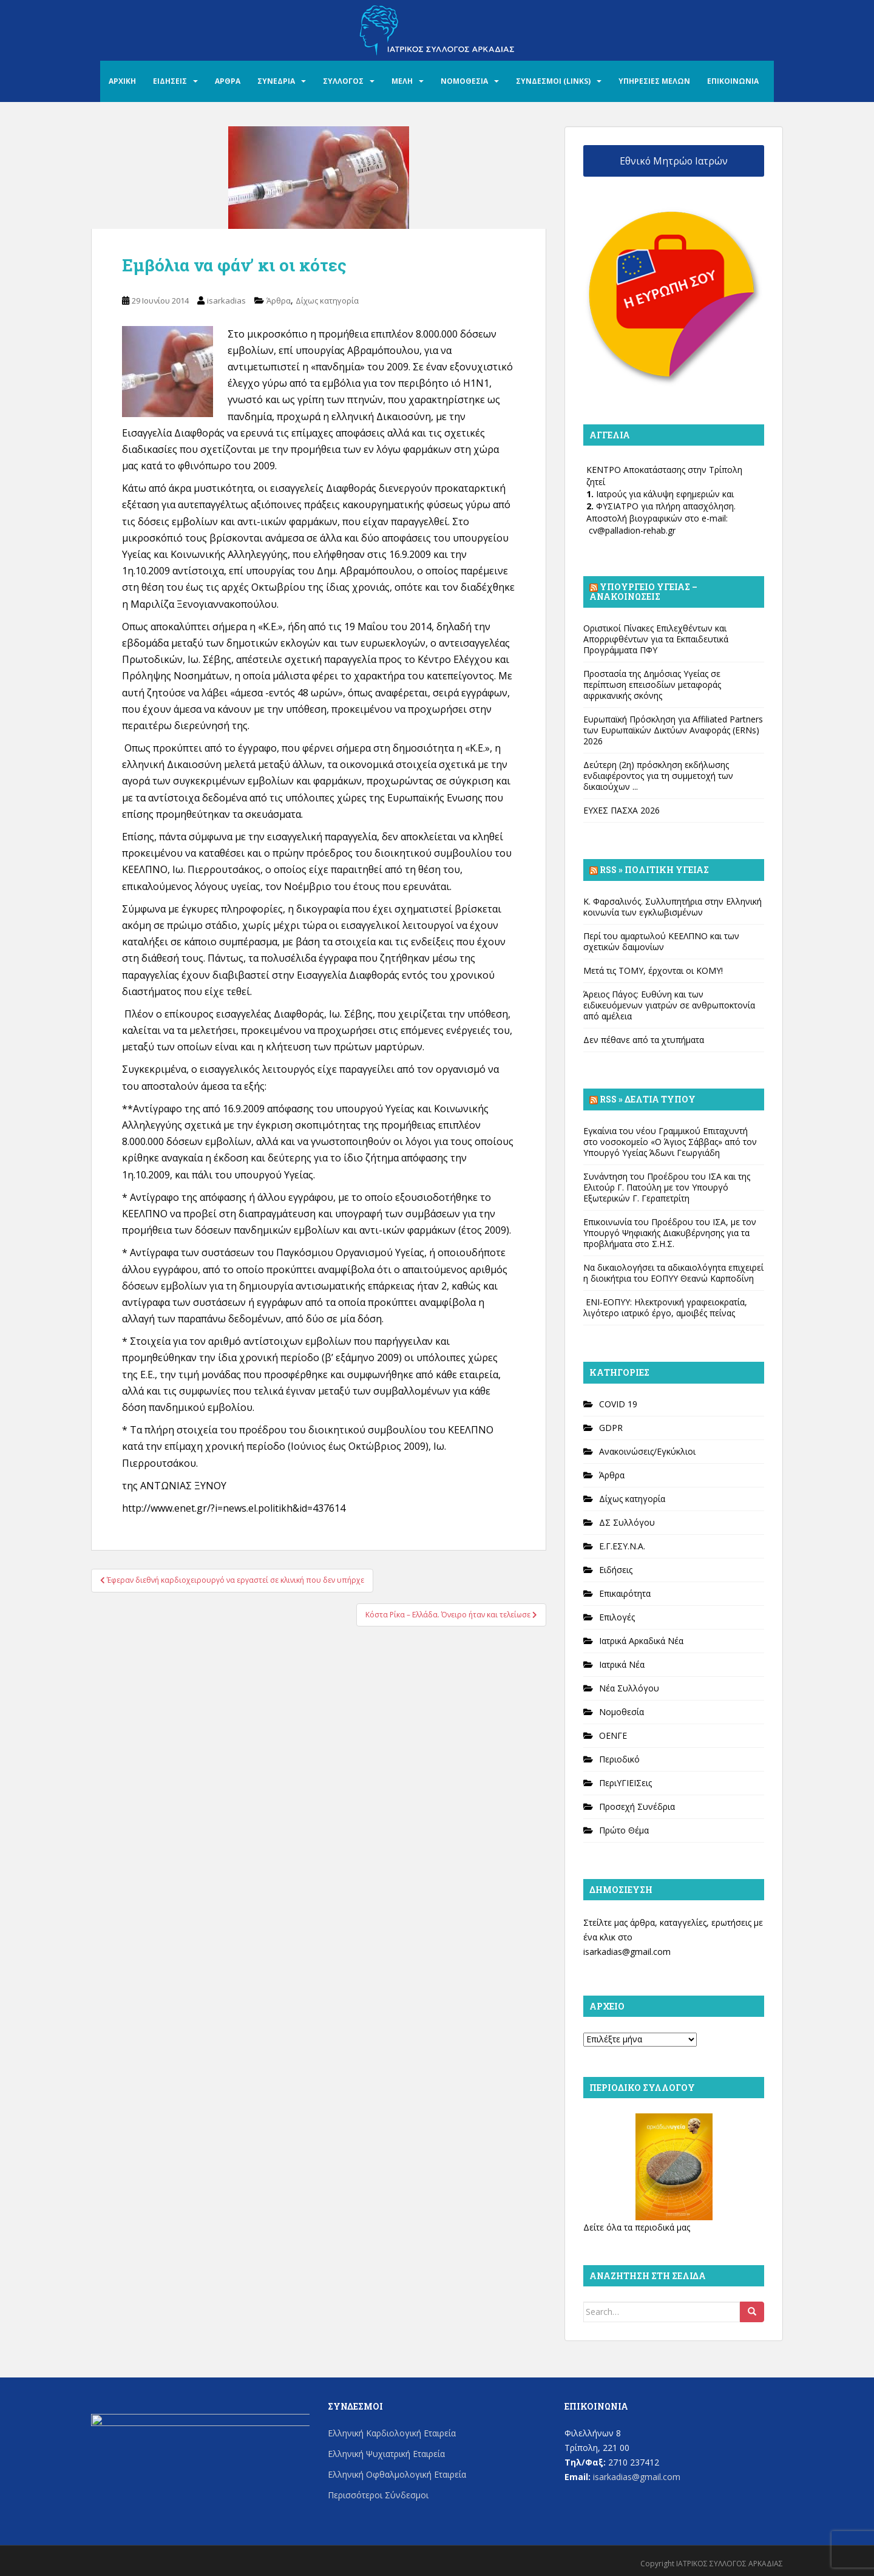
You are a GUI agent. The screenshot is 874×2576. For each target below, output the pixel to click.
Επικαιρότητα (625, 1593)
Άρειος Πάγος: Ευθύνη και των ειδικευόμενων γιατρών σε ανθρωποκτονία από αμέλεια (669, 1005)
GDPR (611, 1427)
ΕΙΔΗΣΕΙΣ (170, 81)
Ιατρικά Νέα (622, 1664)
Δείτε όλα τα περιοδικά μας (636, 2227)
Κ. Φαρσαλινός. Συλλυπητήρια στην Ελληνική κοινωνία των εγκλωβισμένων (672, 906)
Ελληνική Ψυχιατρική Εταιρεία (386, 2453)
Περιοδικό (619, 1759)
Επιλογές (617, 1617)
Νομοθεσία (621, 1712)
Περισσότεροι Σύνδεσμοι (378, 2495)
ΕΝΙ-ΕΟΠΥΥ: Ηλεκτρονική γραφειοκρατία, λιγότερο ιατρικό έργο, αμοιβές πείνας (665, 1307)
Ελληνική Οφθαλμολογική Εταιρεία (397, 2474)
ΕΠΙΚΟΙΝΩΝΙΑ (733, 81)
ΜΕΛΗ (402, 81)
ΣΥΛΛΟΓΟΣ (343, 81)
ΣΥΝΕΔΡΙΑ (276, 81)
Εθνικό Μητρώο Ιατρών (674, 161)
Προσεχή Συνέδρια (637, 1806)
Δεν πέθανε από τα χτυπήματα (643, 1039)
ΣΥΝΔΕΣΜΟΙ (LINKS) (553, 81)
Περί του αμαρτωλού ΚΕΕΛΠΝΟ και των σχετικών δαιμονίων (661, 941)
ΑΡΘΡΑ (227, 81)
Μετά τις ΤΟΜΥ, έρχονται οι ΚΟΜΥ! (653, 970)
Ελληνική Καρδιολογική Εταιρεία (392, 2433)
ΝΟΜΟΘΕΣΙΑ (464, 81)
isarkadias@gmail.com (627, 1951)
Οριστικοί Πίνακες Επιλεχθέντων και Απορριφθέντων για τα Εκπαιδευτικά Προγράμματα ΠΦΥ (655, 639)
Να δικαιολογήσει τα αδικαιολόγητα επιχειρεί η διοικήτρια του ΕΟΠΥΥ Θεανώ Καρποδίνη (673, 1273)
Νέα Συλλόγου (629, 1688)
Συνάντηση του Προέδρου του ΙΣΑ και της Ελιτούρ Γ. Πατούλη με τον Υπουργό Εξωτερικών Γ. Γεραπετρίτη (666, 1187)
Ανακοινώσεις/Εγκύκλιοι (647, 1451)
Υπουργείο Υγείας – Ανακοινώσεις (643, 591)
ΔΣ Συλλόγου (627, 1522)
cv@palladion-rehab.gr (632, 530)
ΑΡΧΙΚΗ (122, 81)
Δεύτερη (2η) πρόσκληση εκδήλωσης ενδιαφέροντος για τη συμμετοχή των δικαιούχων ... (658, 775)
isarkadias (226, 300)
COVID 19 (618, 1404)
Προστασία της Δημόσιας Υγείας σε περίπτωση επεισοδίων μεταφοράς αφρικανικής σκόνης (652, 684)
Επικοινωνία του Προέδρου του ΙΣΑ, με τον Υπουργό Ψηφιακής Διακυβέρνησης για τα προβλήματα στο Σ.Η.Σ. (669, 1232)
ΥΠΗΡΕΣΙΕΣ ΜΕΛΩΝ (654, 81)
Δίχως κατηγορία (327, 300)
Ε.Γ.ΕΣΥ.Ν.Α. (622, 1546)
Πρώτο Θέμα (624, 1830)
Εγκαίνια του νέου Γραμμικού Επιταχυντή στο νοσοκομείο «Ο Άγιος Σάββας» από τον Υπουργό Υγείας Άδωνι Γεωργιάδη (670, 1141)
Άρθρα (278, 300)
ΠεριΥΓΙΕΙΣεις (625, 1783)
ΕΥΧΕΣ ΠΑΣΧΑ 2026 (621, 810)
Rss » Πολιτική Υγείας (654, 869)
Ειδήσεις (615, 1569)
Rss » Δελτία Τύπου (648, 1099)
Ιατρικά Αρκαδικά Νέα (641, 1641)
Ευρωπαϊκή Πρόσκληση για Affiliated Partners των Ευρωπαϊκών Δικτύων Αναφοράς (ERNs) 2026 (673, 730)
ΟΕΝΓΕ (613, 1735)
